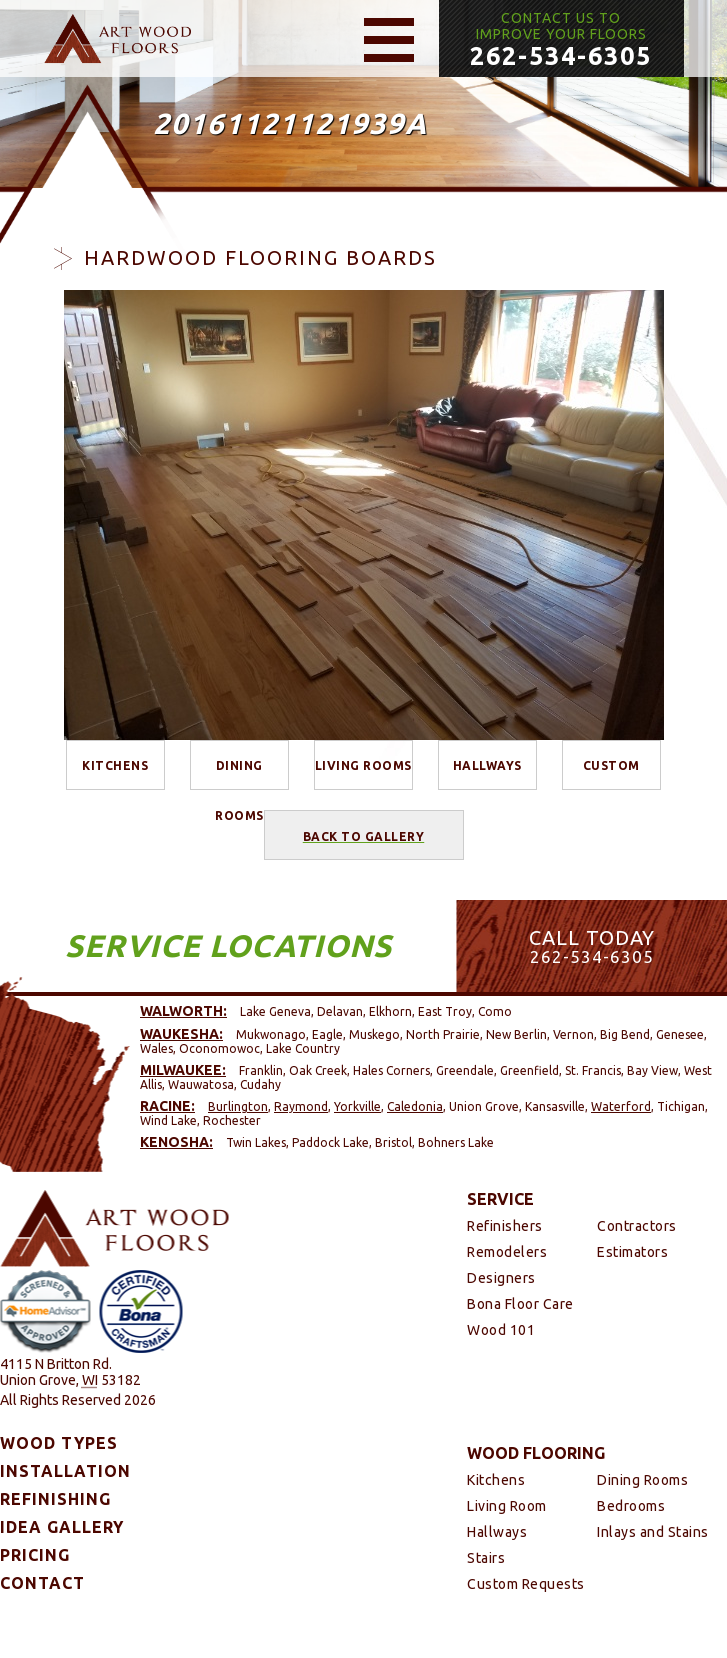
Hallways (487, 765)
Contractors (637, 1226)
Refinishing (55, 1499)
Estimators (632, 1252)
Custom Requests (526, 1584)
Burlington (238, 1106)
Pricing (35, 1555)
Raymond (301, 1106)
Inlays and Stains (653, 1532)
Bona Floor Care (520, 1304)
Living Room (507, 1506)
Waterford (621, 1106)
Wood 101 (501, 1330)
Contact (42, 1583)
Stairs (486, 1558)
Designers (501, 1278)
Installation (65, 1471)
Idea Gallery (62, 1527)
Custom (611, 765)
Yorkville (357, 1106)
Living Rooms (363, 765)
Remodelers (507, 1252)
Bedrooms (631, 1506)
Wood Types (59, 1443)
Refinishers (505, 1226)
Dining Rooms (239, 774)
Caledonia (415, 1106)
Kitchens (115, 765)
